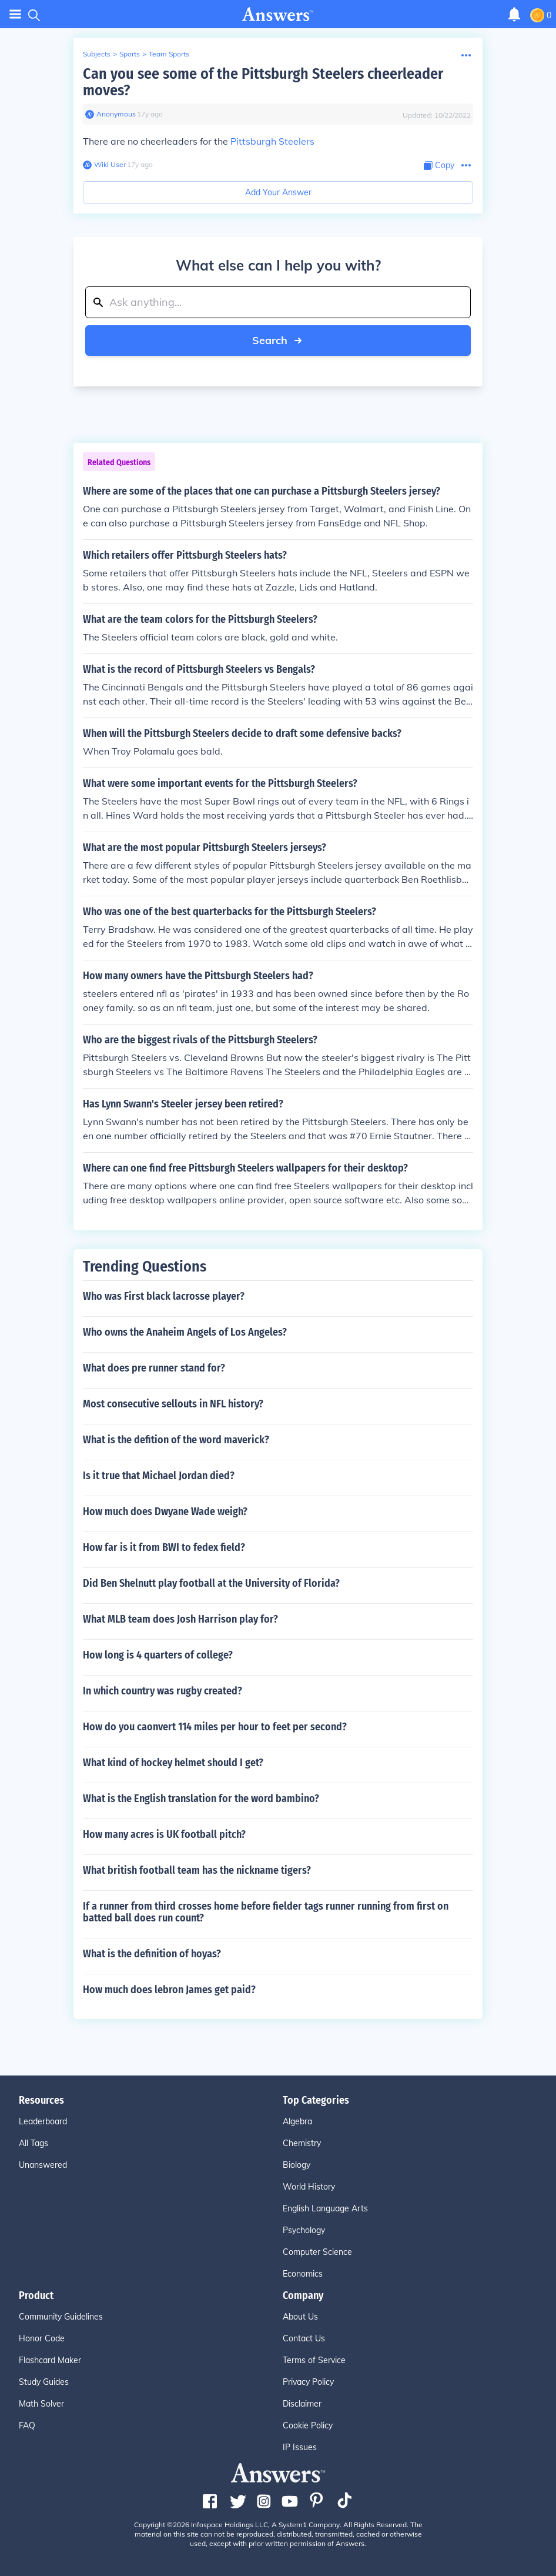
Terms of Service (314, 2360)
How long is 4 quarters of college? (158, 1655)
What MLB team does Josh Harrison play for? (180, 1619)
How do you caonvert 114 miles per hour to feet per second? (215, 1726)
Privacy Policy (308, 2382)
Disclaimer (302, 2403)
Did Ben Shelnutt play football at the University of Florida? (211, 1583)
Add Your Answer (278, 192)
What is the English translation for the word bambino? (201, 1798)
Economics (303, 2273)
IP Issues (300, 2447)
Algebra (297, 2121)
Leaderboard (43, 2121)
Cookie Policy (308, 2425)
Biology (296, 2165)
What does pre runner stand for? (154, 1368)
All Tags (33, 2143)
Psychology (304, 2230)
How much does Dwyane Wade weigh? (165, 1511)
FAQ (27, 2425)
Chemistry (302, 2143)
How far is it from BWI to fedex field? (164, 1547)
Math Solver (41, 2403)
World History (309, 2186)
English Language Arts (325, 2208)
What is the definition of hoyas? (152, 1953)
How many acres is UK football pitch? (164, 1834)
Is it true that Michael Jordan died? (159, 1475)
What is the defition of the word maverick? (176, 1439)
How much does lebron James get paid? (169, 1989)
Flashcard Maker (50, 2360)
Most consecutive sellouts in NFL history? (173, 1403)
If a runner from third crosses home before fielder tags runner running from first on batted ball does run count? (265, 1912)
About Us (300, 2316)
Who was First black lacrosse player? (163, 1296)
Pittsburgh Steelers (272, 141)
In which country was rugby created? (162, 1690)
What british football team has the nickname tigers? (197, 1870)
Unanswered (43, 2165)
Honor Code (42, 2338)
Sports (129, 53)
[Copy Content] (439, 165)
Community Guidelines (61, 2316)
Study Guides (44, 2382)
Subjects (96, 53)
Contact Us (304, 2338)
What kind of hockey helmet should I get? (173, 1762)
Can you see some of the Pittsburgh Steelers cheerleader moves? (263, 82)
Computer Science (317, 2252)
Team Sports (169, 53)
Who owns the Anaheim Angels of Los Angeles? (185, 1332)
